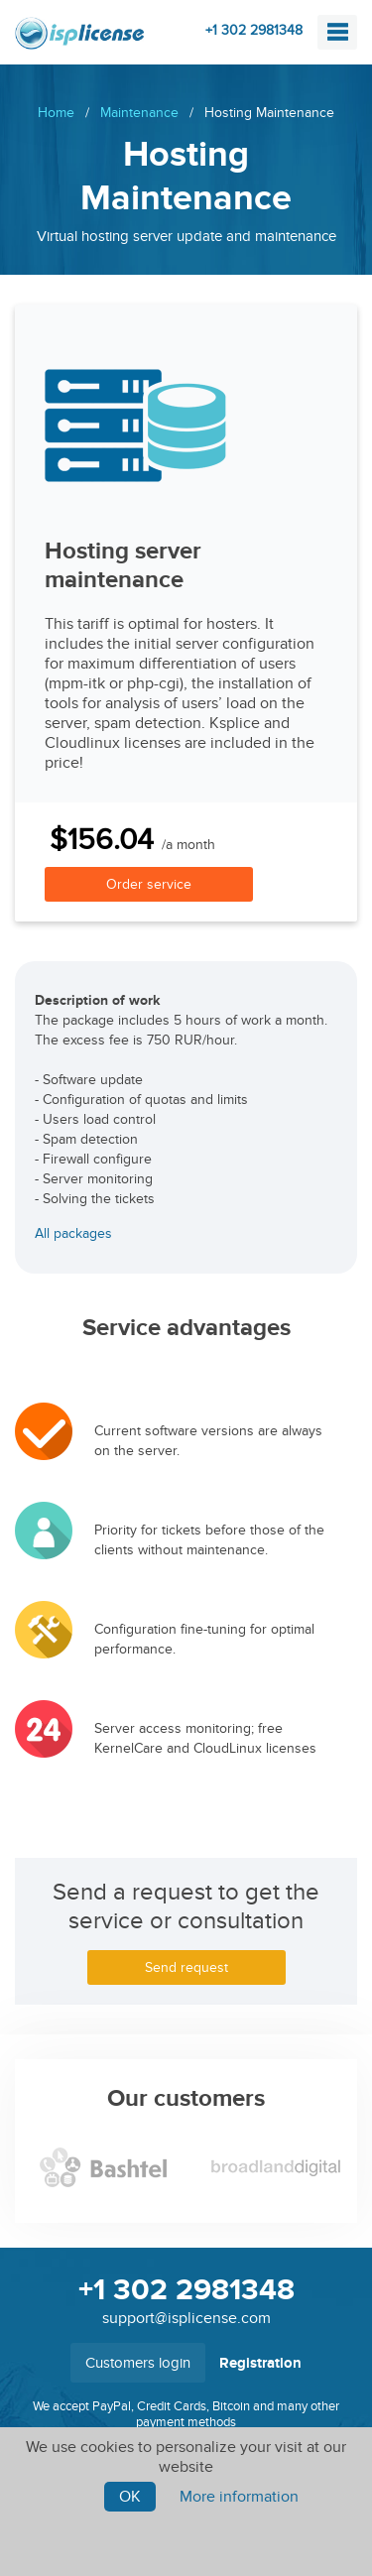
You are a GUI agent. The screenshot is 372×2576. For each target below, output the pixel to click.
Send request (186, 1967)
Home (56, 112)
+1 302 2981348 (254, 30)
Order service (148, 884)
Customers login (137, 2363)
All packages (73, 1233)
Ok (130, 2497)
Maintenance (139, 112)
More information (239, 2497)
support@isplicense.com (186, 2318)
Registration (260, 2363)
